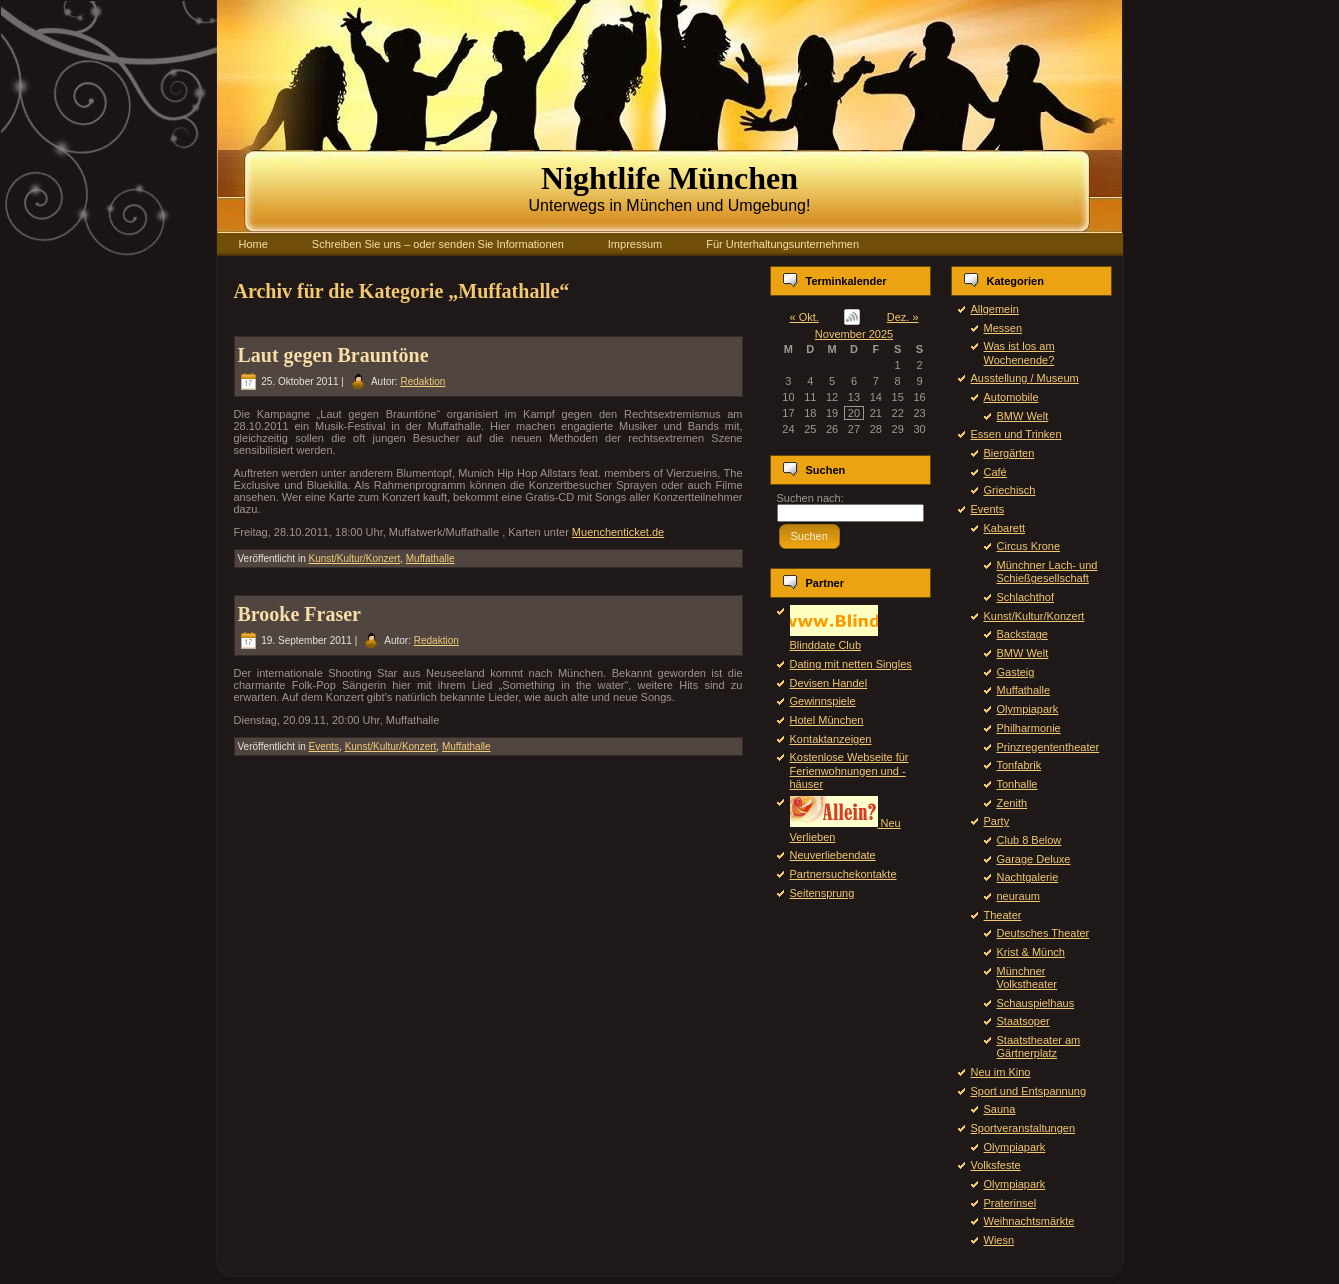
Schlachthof (1025, 597)
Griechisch (1010, 490)
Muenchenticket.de (618, 532)
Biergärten (1009, 453)
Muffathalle (430, 558)
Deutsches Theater (1043, 933)
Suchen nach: (810, 498)
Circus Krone (1029, 546)
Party (997, 821)
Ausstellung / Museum (1025, 378)
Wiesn (999, 1240)
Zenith (1012, 803)
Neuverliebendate (833, 855)
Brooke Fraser (300, 614)
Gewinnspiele (823, 701)
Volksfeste (996, 1165)
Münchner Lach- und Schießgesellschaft (1047, 571)
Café (995, 472)
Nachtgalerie (1028, 877)
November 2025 (854, 334)
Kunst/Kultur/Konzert (354, 558)
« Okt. (804, 317)
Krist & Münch (1031, 952)
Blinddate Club (834, 638)
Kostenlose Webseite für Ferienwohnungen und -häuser (849, 770)
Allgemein (995, 309)
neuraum (1018, 896)
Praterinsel (1010, 1203)
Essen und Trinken (1016, 434)
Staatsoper (1023, 1021)
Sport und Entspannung (1029, 1091)
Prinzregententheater (1048, 747)
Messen (1003, 328)
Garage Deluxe (1034, 859)
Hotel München (827, 720)
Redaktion (422, 381)
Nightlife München (669, 178)
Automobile (1011, 397)
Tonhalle (1017, 784)
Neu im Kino (1001, 1072)
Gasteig (1016, 672)
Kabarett (1005, 528)
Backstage (1022, 634)
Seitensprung (822, 893)
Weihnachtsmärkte (1029, 1221)
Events (323, 746)
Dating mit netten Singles (851, 664)
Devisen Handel (829, 683)
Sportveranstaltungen (1023, 1128)
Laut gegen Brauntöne (333, 355)
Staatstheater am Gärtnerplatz (1039, 1046)
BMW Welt (1023, 416)
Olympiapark (1028, 709)
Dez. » (903, 317)
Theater (1003, 915)
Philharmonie (1029, 728)
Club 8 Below (1029, 840)
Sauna (1000, 1109)
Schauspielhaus (1036, 1003)
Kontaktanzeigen (831, 739)
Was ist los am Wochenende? (1019, 352)
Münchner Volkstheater (1027, 977)
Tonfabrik (1019, 765)
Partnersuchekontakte (843, 874)
